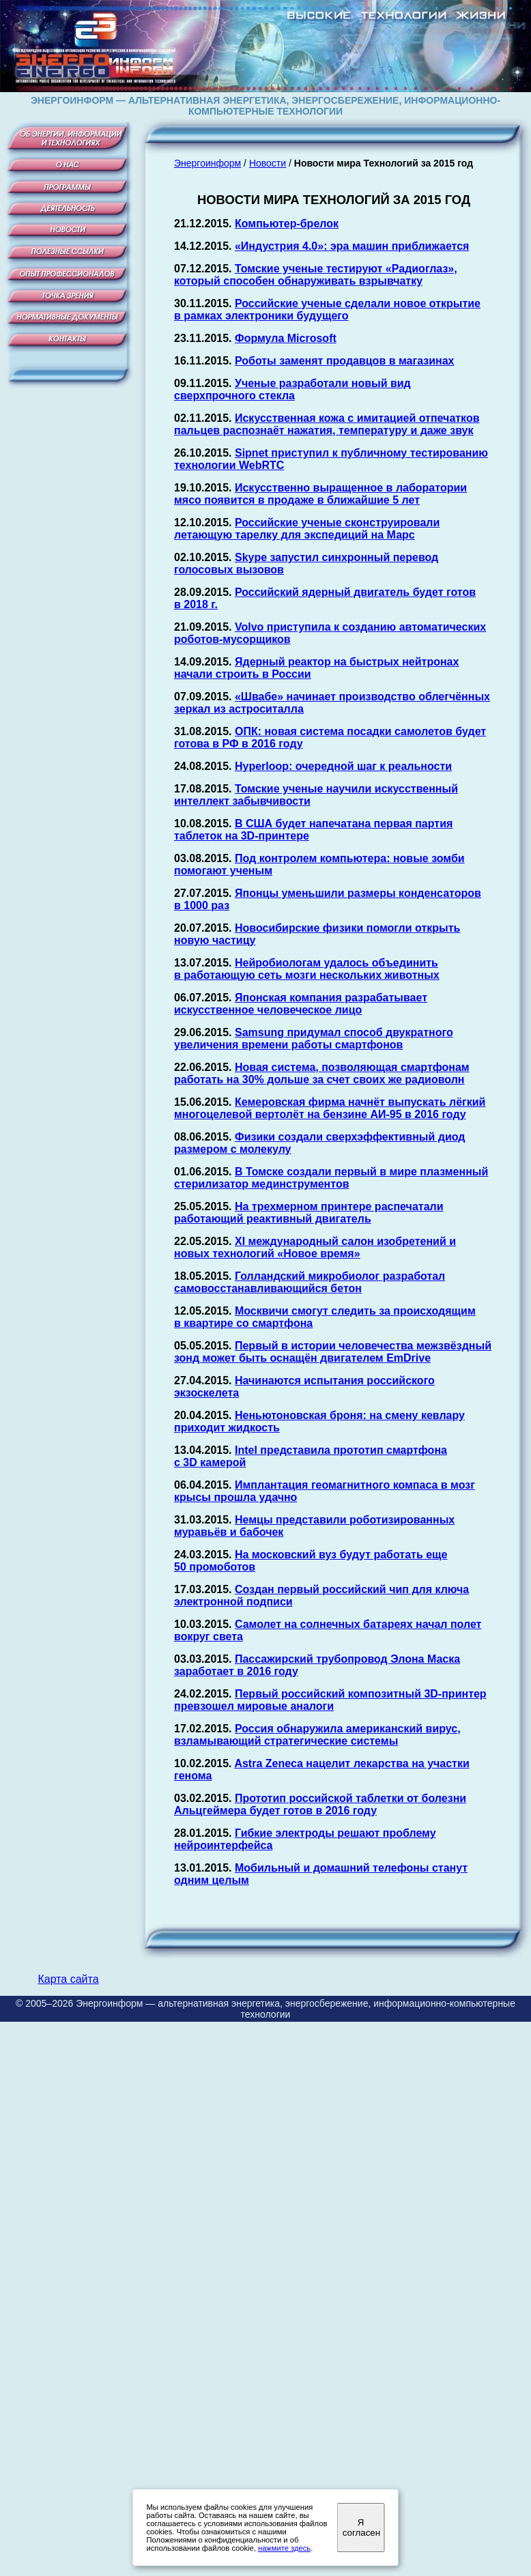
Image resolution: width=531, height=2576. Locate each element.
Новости (267, 163)
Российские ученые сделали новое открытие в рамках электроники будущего (327, 309)
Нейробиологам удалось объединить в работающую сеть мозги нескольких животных (307, 969)
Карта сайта (68, 1979)
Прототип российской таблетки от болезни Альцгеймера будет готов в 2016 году (320, 1804)
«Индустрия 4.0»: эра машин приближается (352, 246)
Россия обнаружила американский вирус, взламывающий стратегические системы (317, 1735)
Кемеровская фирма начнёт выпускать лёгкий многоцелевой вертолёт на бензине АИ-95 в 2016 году (329, 1108)
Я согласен (361, 2527)
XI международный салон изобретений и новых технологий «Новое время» (315, 1247)
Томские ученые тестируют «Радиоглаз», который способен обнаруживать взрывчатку (315, 275)
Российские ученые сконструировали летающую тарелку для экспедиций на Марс (307, 529)
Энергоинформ (207, 163)
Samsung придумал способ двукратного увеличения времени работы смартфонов (313, 1038)
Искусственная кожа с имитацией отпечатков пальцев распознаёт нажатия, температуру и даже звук (327, 424)
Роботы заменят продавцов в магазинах (345, 361)
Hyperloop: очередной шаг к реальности (343, 766)
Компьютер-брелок (287, 223)
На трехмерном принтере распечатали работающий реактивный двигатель (309, 1213)
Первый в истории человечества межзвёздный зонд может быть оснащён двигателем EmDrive (332, 1352)
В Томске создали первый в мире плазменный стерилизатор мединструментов (331, 1178)
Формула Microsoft (285, 338)
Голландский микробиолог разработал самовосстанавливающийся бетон (309, 1282)
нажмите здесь (284, 2548)
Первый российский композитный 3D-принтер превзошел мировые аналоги (330, 1700)
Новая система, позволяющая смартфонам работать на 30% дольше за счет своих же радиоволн (322, 1073)
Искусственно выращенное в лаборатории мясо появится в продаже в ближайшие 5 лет (320, 494)
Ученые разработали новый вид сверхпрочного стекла (292, 389)
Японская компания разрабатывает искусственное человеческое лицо (300, 1004)
